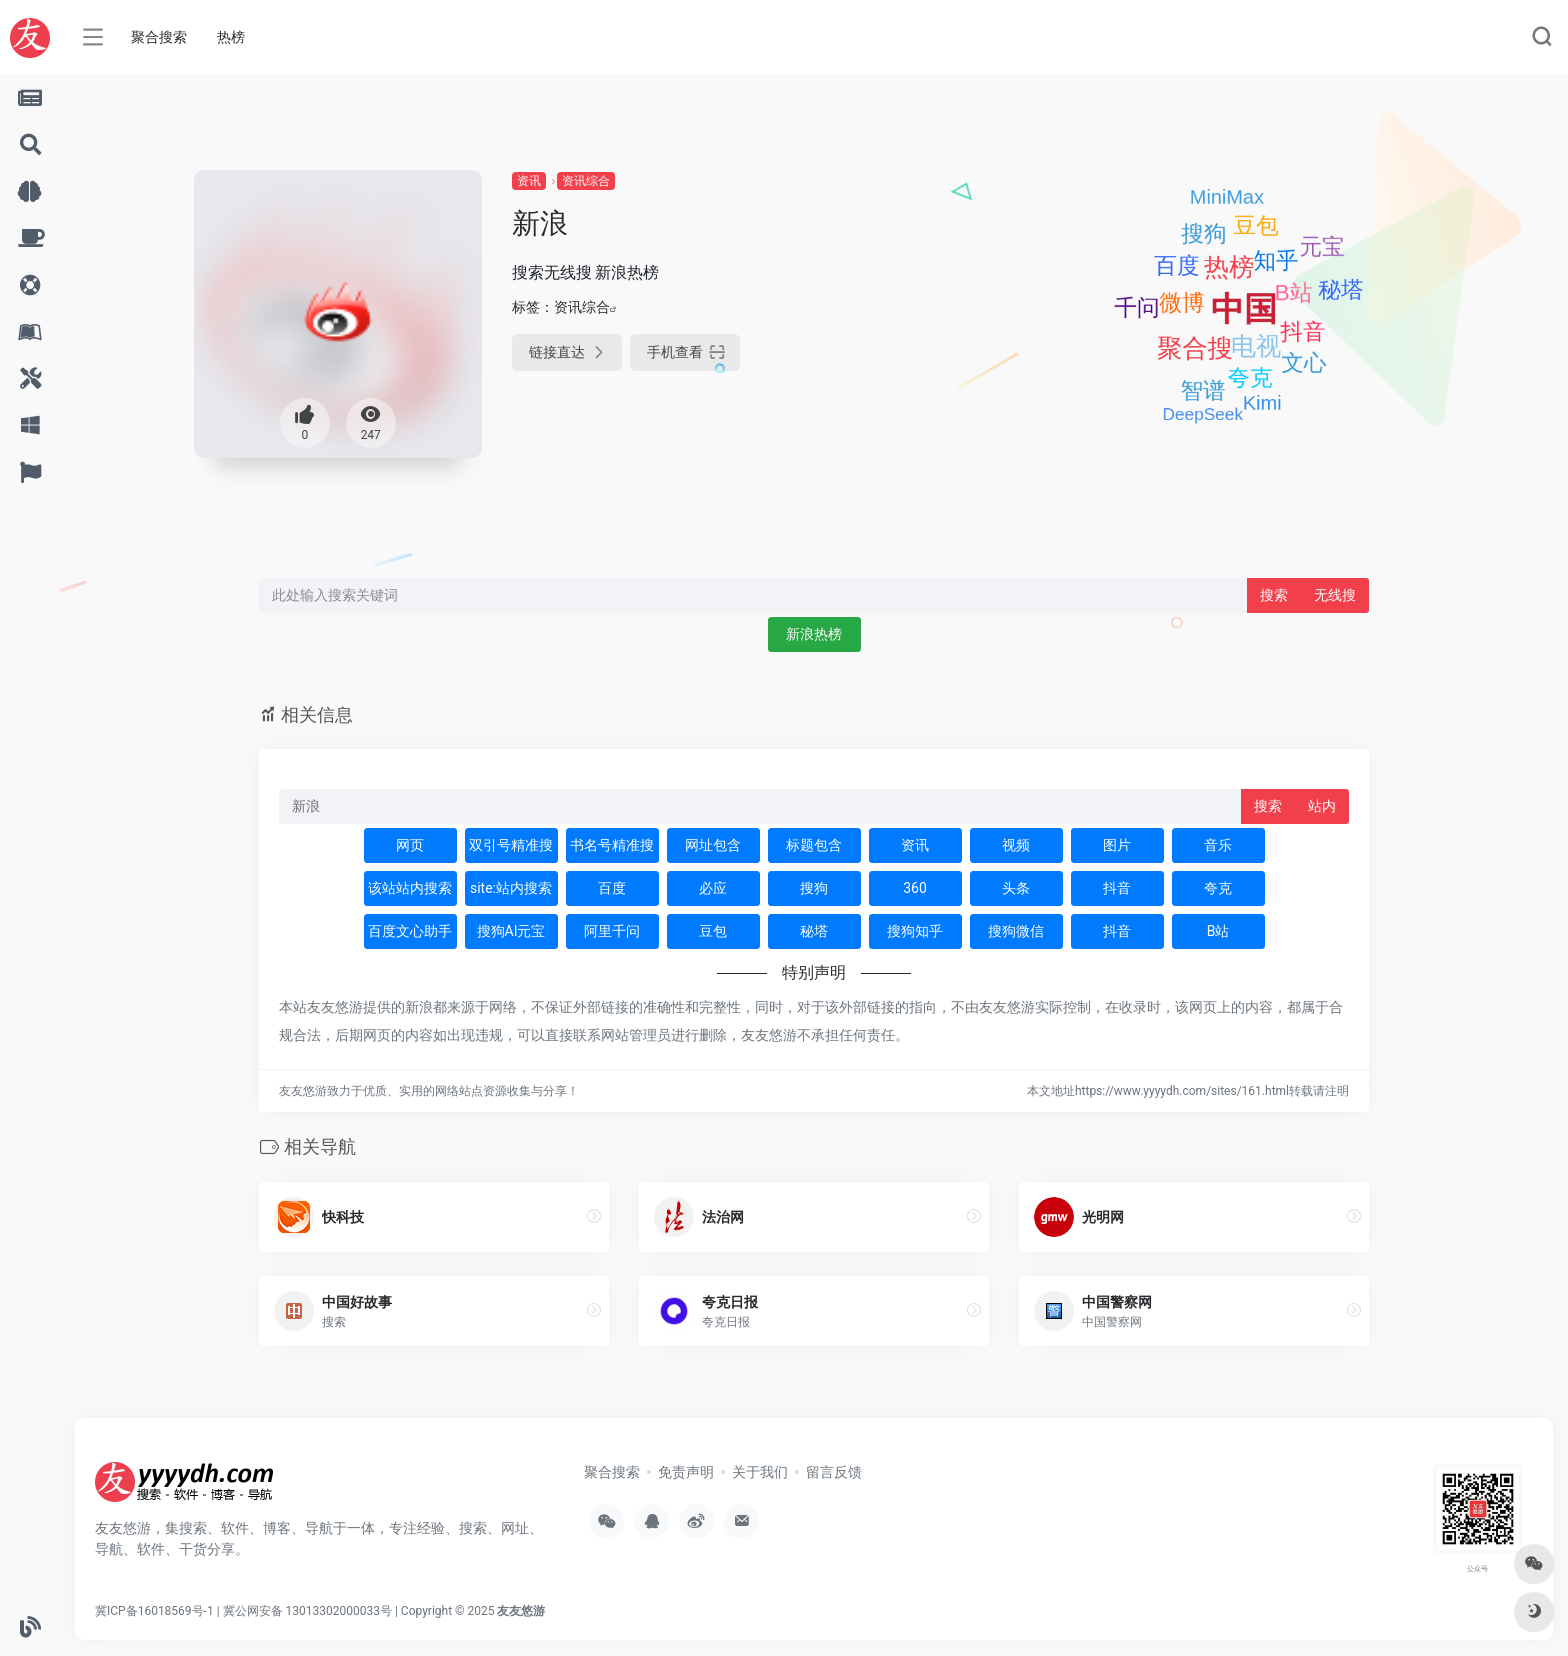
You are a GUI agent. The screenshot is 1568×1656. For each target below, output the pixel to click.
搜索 (1274, 595)
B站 (1218, 931)
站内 (1322, 806)
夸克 (1218, 888)
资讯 (529, 181)
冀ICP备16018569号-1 (154, 1611)
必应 (713, 888)
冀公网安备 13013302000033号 (307, 1611)
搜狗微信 (1016, 931)
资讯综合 (586, 181)
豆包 (713, 931)
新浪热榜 (814, 634)
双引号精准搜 (511, 845)
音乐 (1218, 845)
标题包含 (814, 845)
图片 (1117, 845)
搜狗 (814, 888)
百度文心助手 (410, 931)
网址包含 (713, 845)
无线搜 (1335, 595)
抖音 (1117, 888)
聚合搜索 (159, 37)
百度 (612, 888)
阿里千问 (612, 931)
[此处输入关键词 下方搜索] (753, 595)
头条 (1016, 888)
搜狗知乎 (915, 931)
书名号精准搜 (612, 845)
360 (915, 888)
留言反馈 (834, 1472)
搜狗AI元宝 (511, 931)
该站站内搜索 (410, 888)
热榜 (231, 37)
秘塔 (814, 931)
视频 (1016, 845)
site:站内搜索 (511, 888)
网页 (410, 845)
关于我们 (760, 1472)
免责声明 (686, 1472)
